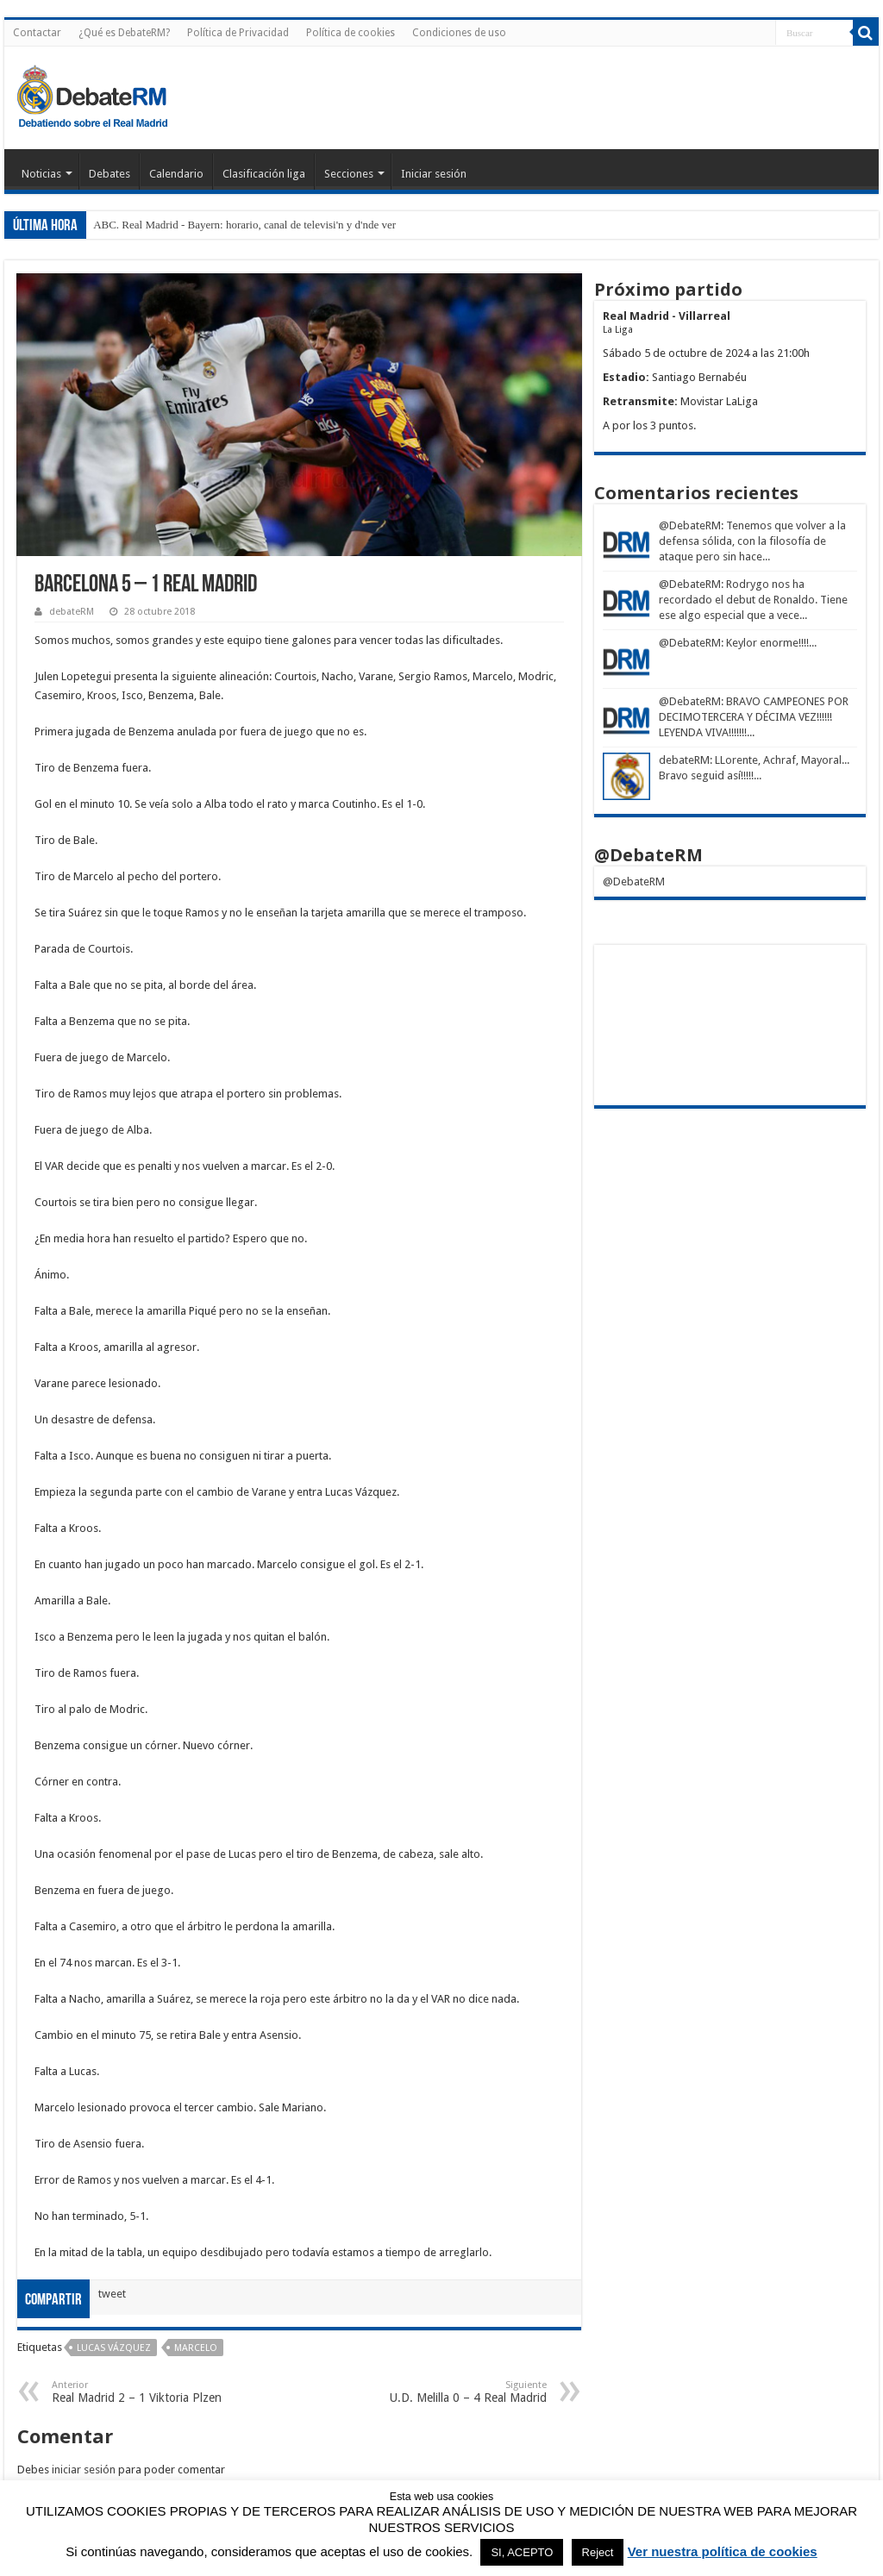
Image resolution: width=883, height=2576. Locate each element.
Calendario (176, 173)
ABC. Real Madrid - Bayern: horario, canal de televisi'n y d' (227, 224)
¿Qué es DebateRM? (124, 33)
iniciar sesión (84, 2469)
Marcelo (195, 2348)
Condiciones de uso (459, 33)
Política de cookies (350, 33)
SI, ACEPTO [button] (522, 2552)
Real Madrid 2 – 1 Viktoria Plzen (140, 2391)
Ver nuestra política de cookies (722, 2551)
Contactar (37, 33)
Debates (109, 173)
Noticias (41, 173)
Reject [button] (598, 2552)
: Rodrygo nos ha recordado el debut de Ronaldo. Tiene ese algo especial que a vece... (753, 600)
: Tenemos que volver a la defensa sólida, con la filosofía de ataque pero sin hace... (752, 541)
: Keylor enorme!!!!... (769, 642)
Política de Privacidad (238, 33)
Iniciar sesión (434, 173)
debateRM (71, 611)
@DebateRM (690, 525)
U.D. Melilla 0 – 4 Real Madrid (458, 2391)
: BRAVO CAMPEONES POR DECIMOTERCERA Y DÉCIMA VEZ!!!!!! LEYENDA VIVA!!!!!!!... (754, 717)
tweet (112, 2293)
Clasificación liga (263, 173)
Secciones (348, 173)
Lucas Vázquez (114, 2348)
